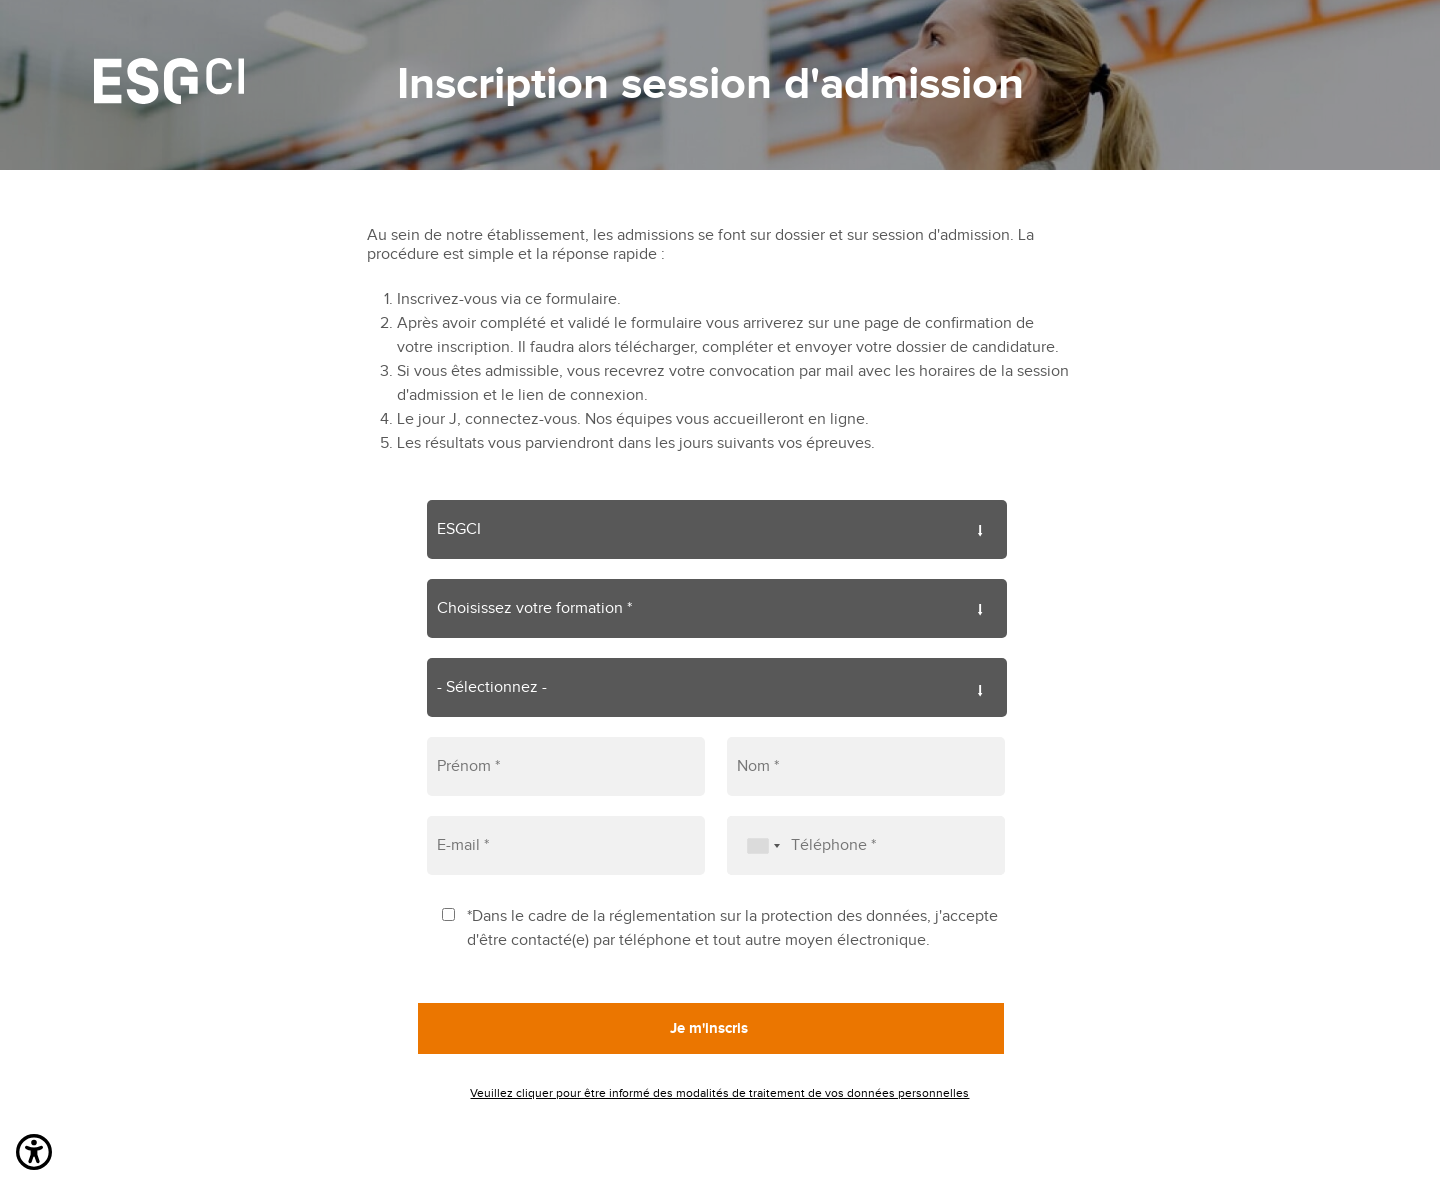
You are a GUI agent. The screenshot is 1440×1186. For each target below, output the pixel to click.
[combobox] (757, 845)
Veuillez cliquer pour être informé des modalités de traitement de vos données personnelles (719, 1093)
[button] (34, 1156)
